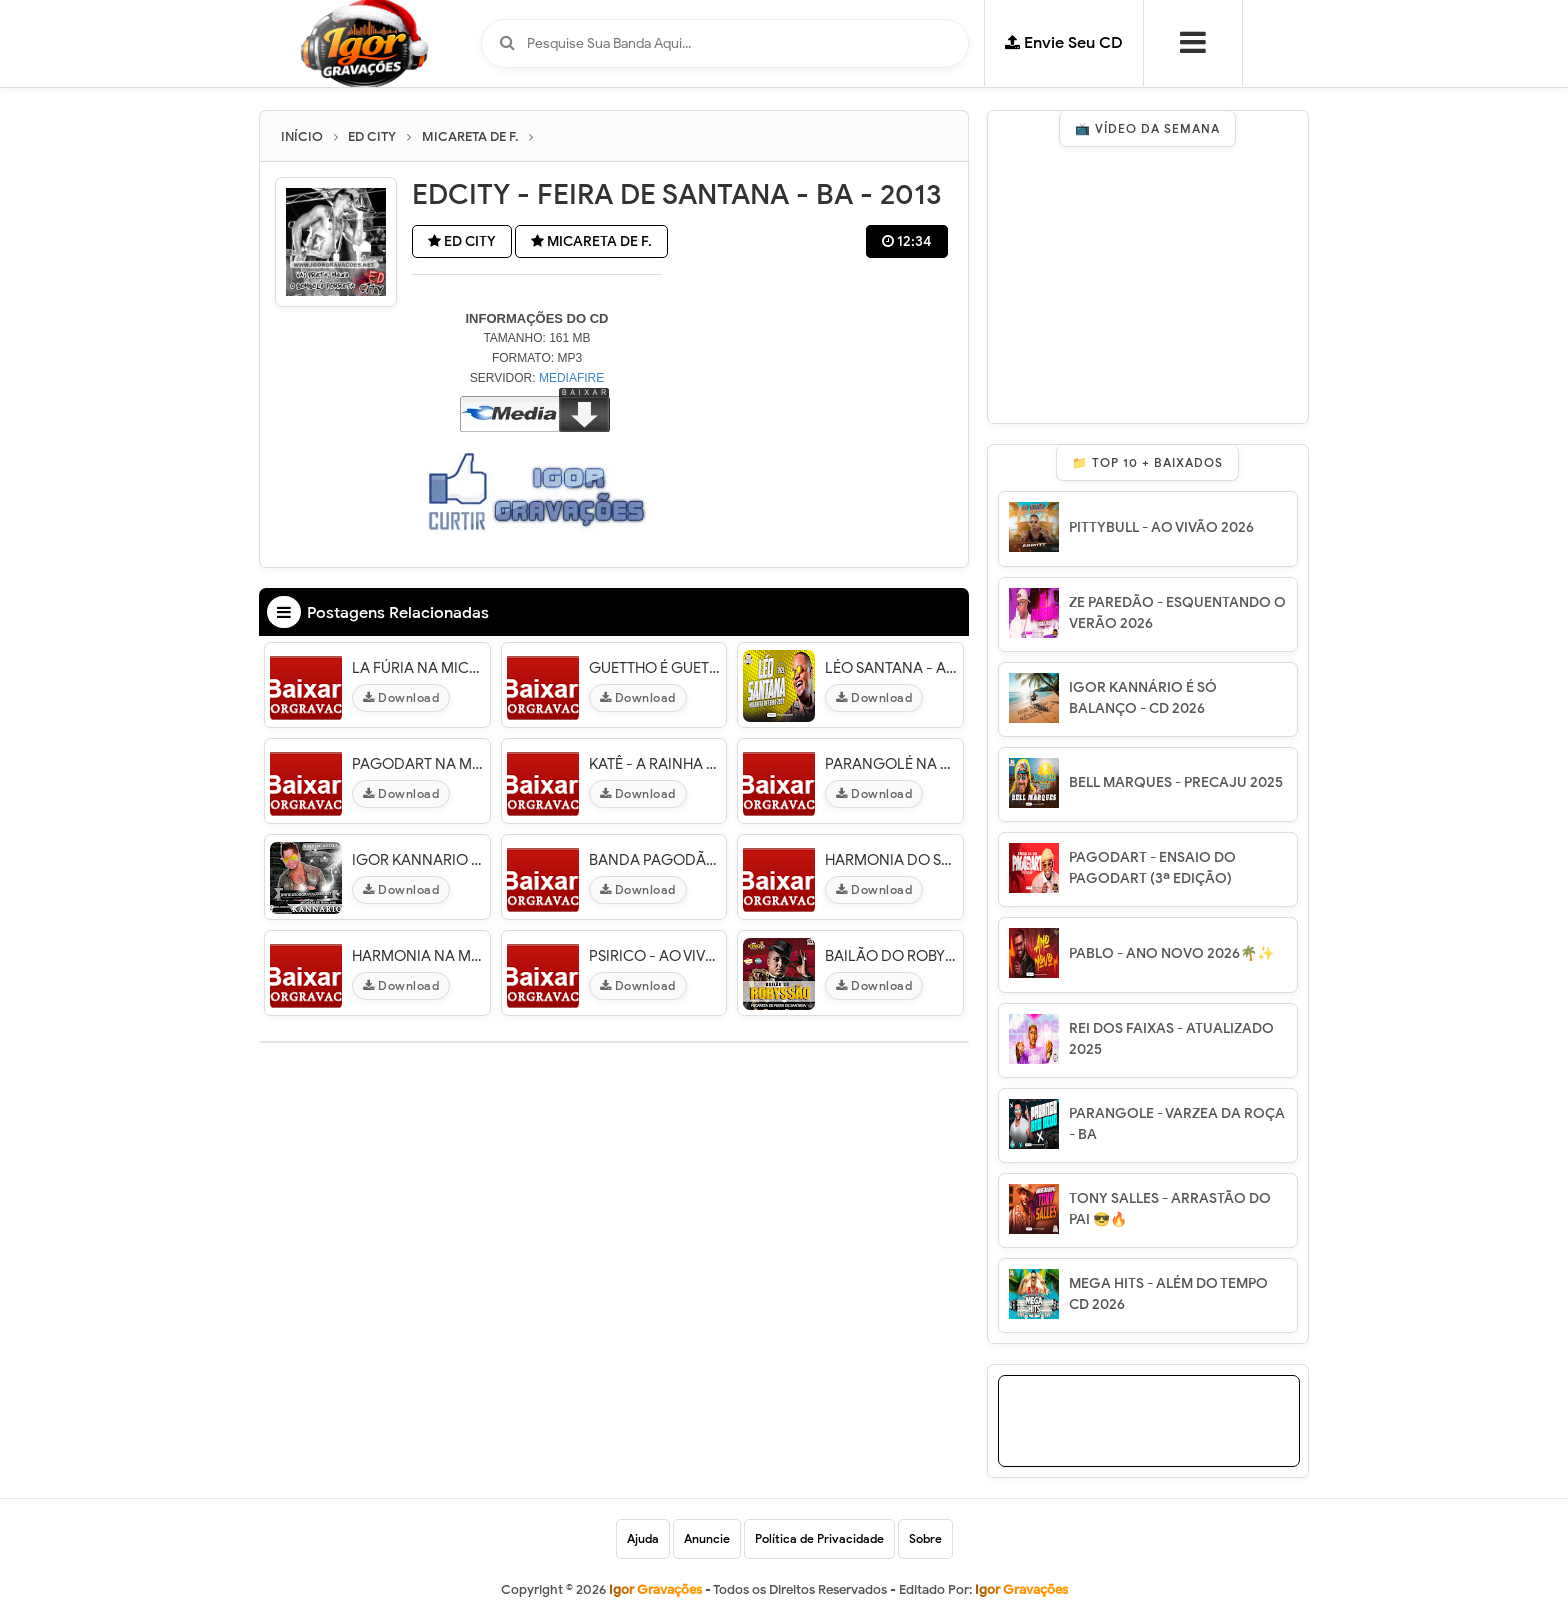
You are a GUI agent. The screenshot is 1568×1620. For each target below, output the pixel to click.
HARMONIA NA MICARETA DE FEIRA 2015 (418, 956)
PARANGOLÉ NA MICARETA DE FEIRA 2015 (891, 764)
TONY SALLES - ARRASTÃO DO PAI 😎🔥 (1170, 1209)
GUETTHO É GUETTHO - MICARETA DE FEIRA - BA (655, 668)
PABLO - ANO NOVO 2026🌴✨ (1171, 953)
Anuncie (707, 1538)
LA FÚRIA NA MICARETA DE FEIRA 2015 (418, 668)
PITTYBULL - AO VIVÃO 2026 (1161, 527)
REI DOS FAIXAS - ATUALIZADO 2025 (1171, 1039)
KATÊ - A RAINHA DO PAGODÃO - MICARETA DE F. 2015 (655, 764)
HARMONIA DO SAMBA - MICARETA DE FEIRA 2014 (891, 860)
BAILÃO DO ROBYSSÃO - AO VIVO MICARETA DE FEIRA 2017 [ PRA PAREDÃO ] (891, 956)
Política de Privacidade (819, 1538)
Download (401, 697)
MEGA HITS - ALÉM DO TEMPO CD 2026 (1168, 1294)
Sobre (925, 1538)
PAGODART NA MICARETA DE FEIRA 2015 (418, 764)
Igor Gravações (1021, 1589)
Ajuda (643, 1538)
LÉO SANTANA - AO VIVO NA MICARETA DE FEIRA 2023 (891, 668)
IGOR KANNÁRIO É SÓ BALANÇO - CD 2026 (1143, 698)
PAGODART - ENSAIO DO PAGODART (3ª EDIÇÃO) (1152, 868)
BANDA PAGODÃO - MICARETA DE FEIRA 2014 (655, 860)
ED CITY (462, 241)
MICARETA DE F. (591, 241)
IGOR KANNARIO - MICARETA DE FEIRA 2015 (418, 860)
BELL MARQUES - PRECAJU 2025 (1176, 782)
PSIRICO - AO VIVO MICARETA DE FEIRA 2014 (655, 956)
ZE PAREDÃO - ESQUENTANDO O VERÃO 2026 (1177, 613)
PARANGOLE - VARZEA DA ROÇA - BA (1177, 1124)
